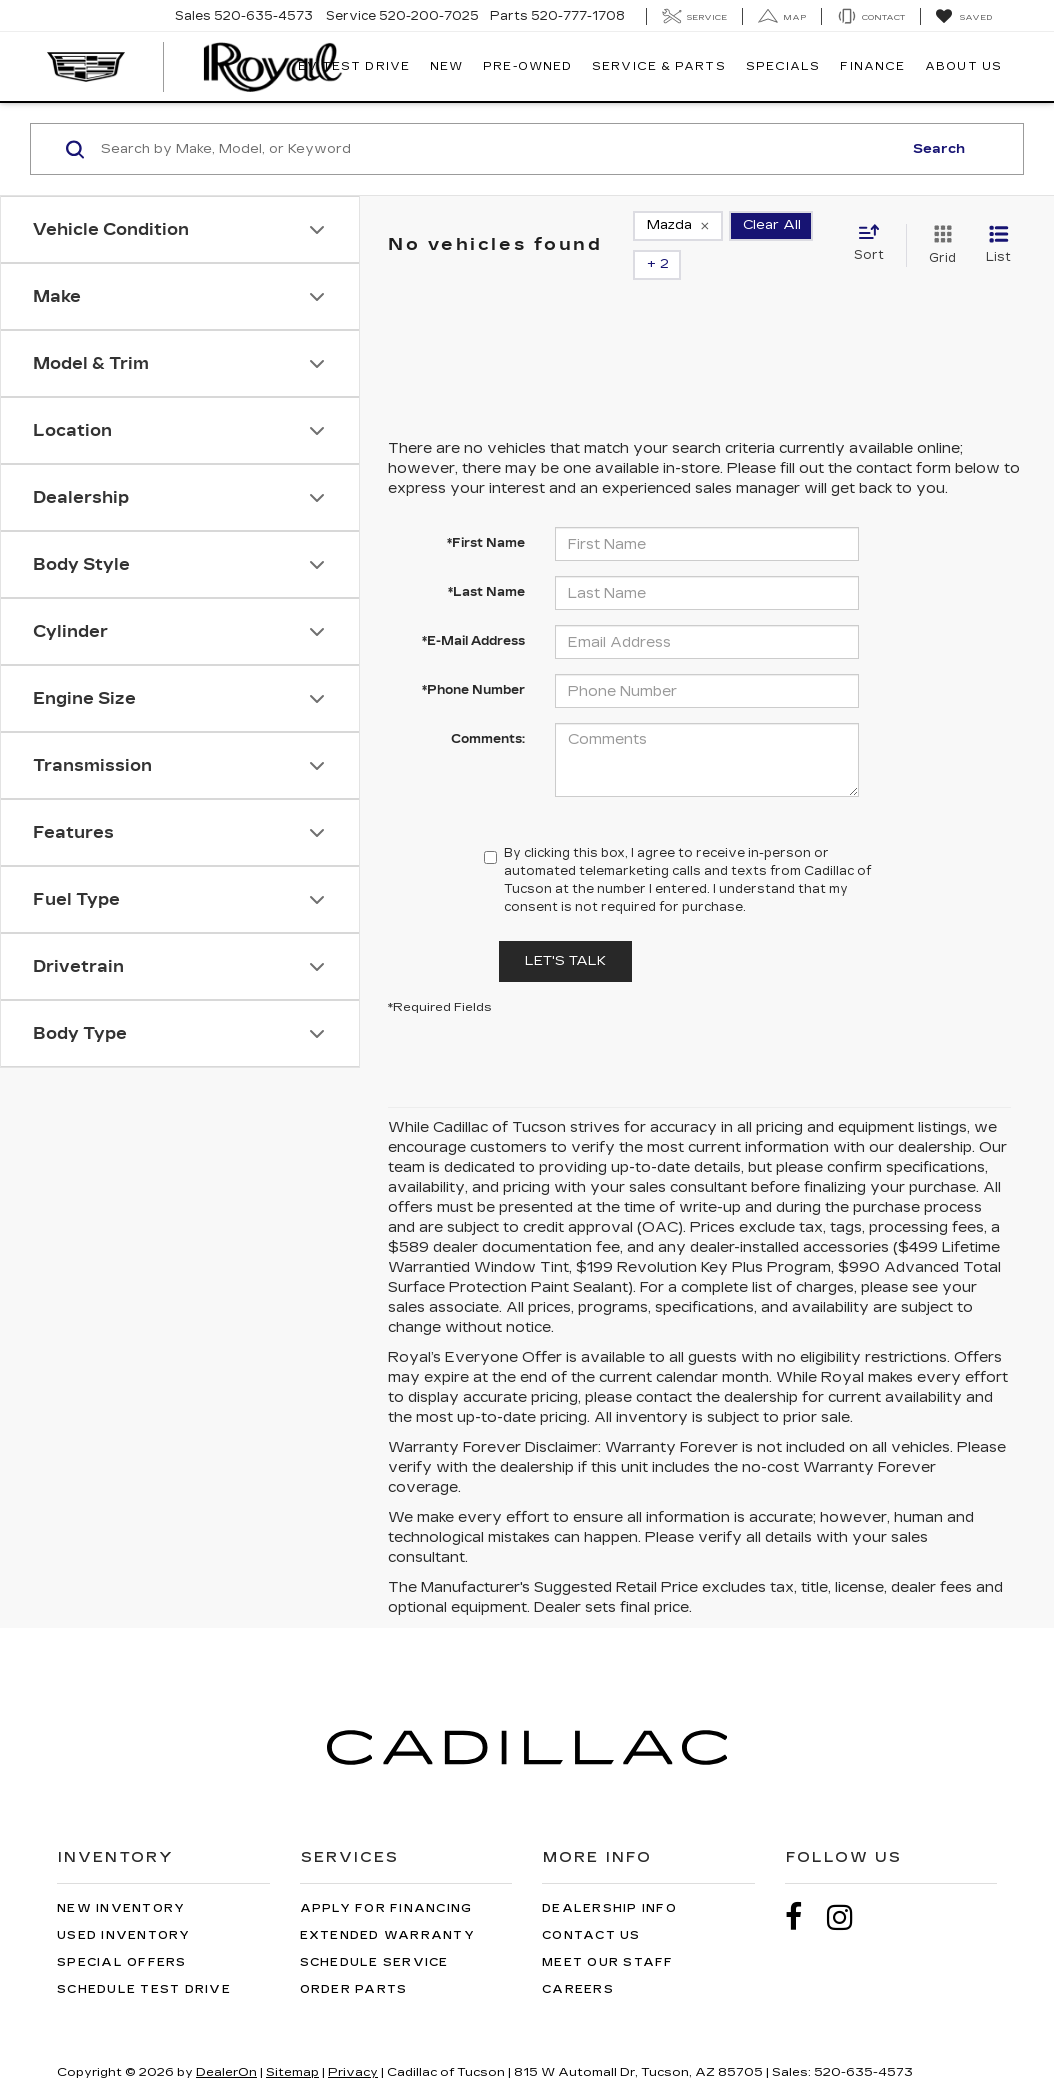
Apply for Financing (386, 1879)
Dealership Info (609, 1879)
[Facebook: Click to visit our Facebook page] (804, 1888)
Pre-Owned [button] (527, 66)
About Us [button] (963, 66)
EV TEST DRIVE (354, 66)
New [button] (446, 66)
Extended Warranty (387, 1906)
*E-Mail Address (473, 612)
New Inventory (121, 1879)
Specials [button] (783, 66)
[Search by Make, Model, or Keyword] (498, 149)
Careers (578, 1960)
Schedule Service (374, 1933)
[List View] (998, 231)
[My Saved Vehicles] (963, 17)
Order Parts (354, 1960)
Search (939, 149)
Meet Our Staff (608, 1933)
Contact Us (591, 1906)
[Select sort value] (875, 230)
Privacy (353, 2043)
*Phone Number (473, 661)
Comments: (488, 710)
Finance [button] (872, 66)
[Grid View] (938, 231)
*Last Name (486, 563)
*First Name (486, 514)
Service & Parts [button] (659, 66)
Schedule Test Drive (144, 1960)
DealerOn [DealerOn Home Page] (226, 2043)
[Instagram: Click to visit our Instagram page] (850, 1888)
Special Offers (122, 1933)
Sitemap (292, 2043)
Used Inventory (124, 1906)
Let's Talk (565, 932)
